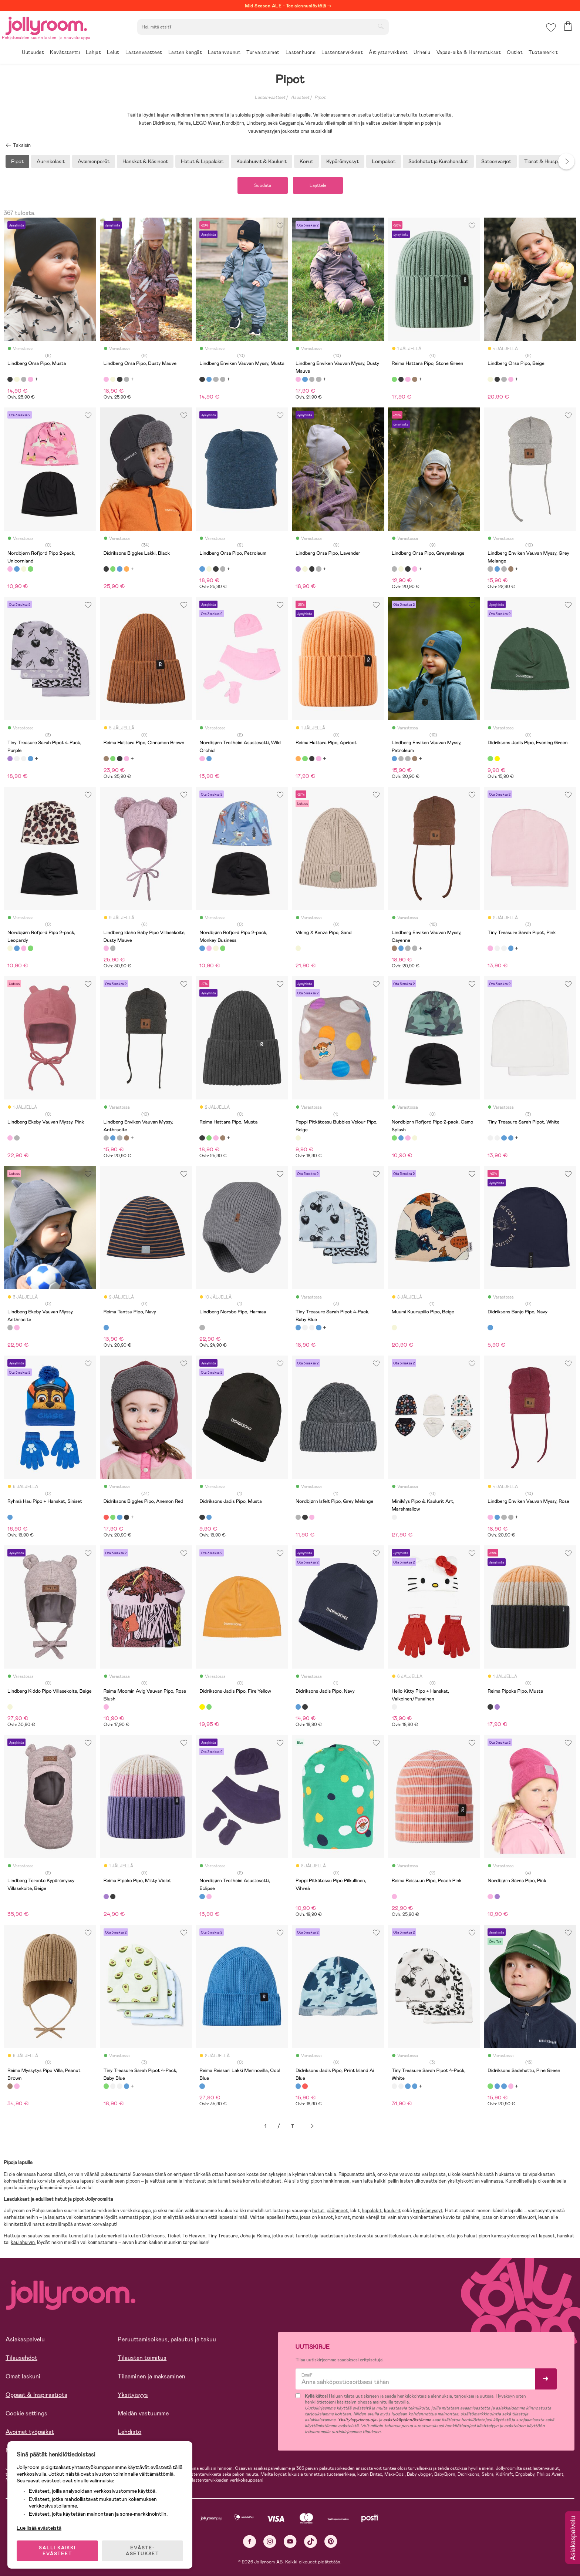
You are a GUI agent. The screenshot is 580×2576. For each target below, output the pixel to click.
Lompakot (383, 161)
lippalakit (372, 2210)
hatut (318, 2210)
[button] (550, 27)
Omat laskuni (23, 2376)
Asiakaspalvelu (25, 2339)
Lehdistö (129, 2432)
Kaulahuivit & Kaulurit (261, 161)
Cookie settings (26, 2413)
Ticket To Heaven (186, 2236)
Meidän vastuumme (143, 2413)
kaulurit (392, 2210)
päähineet (337, 2210)
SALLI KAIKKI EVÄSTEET (57, 2551)
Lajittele (318, 185)
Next (566, 161)
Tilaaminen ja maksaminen (151, 2376)
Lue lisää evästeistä (39, 2528)
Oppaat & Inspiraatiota (36, 2395)
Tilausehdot (21, 2358)
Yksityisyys (133, 2395)
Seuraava (312, 2126)
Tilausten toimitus (142, 2358)
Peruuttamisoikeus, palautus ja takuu (167, 2339)
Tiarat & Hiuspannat (547, 161)
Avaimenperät (93, 161)
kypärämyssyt (428, 2210)
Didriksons (153, 2236)
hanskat (565, 2236)
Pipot (320, 97)
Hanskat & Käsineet (145, 161)
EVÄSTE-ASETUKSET (142, 2551)
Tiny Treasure (223, 2236)
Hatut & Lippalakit (202, 161)
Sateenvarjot (496, 161)
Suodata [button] (262, 185)
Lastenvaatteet (269, 97)
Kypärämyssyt (342, 161)
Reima (263, 2236)
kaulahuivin (23, 2242)
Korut (306, 161)
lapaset (547, 2236)
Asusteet (300, 97)
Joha (245, 2236)
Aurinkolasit (51, 161)
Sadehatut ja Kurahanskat (438, 161)
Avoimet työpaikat (30, 2432)
